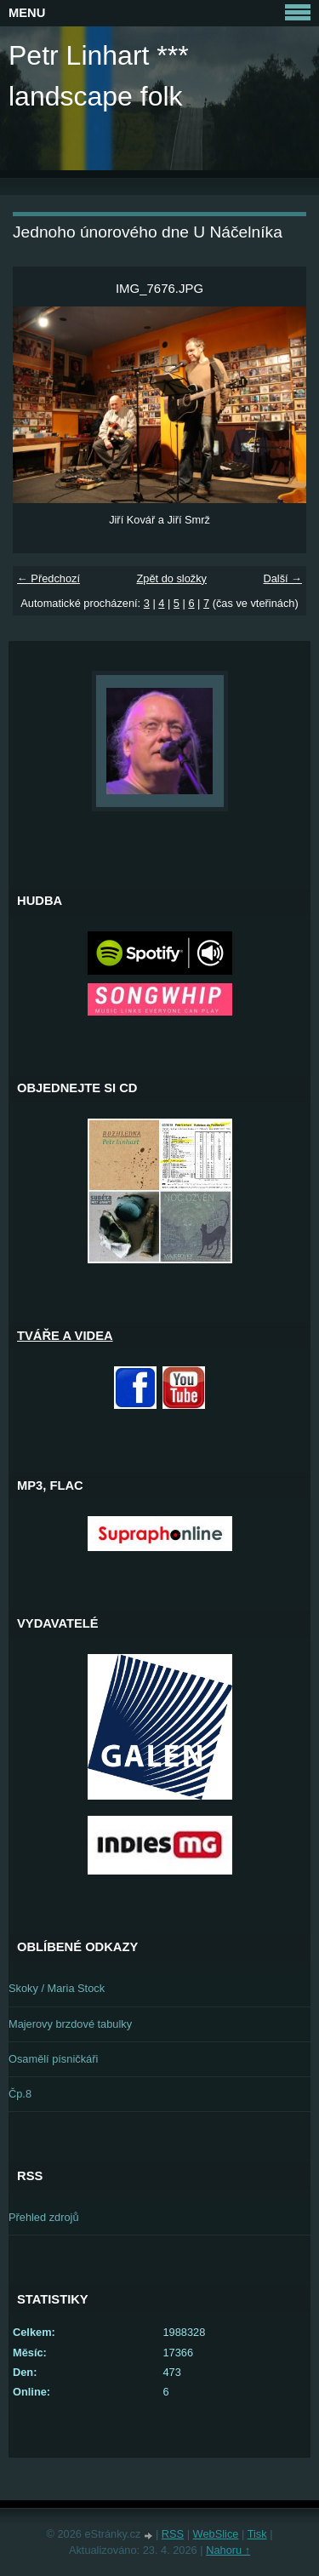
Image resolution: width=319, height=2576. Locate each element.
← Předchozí (48, 578)
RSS (173, 2533)
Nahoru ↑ (228, 2550)
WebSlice (216, 2533)
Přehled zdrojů (44, 2217)
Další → (282, 578)
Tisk (257, 2533)
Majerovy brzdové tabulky (70, 2024)
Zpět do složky (171, 578)
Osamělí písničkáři (53, 2058)
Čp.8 (20, 2093)
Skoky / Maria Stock (57, 1988)
